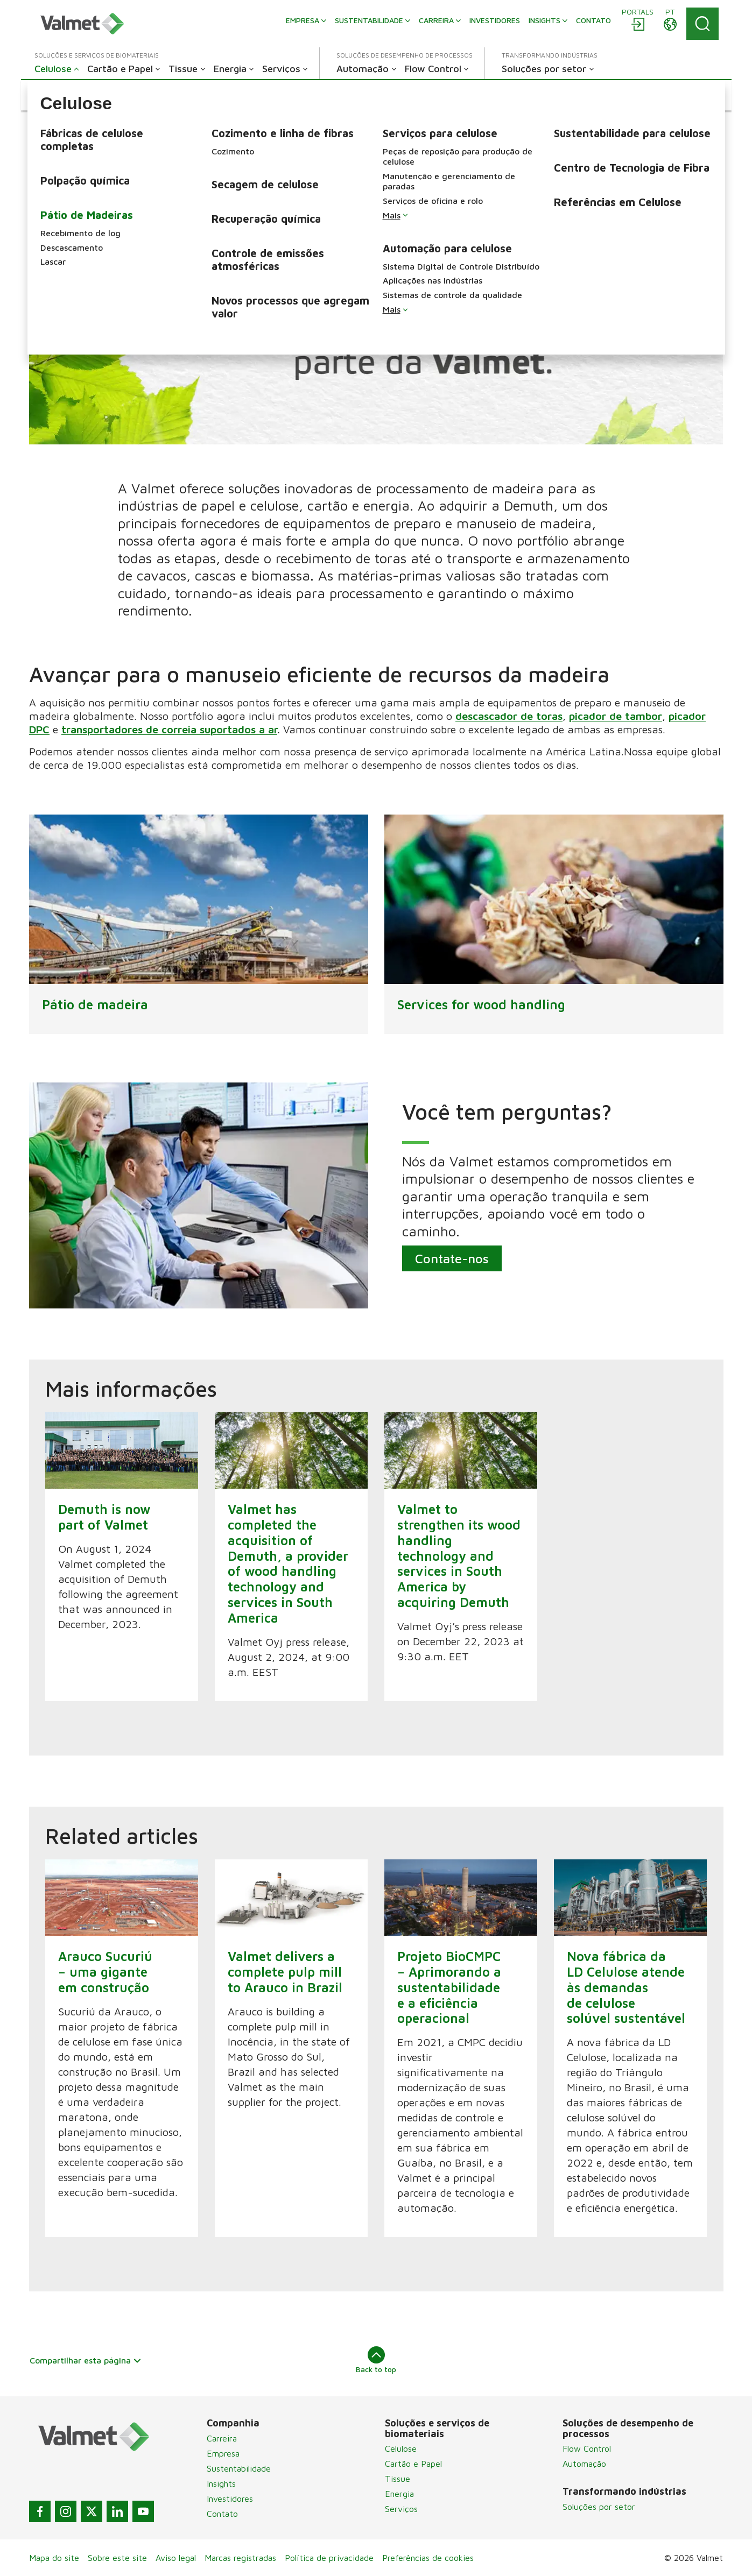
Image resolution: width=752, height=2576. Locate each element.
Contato (222, 2513)
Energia (399, 2494)
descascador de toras (509, 716)
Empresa (223, 2453)
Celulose (401, 2448)
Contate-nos (451, 1258)
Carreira (222, 2438)
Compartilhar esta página (86, 2360)
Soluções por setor (599, 2506)
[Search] (702, 24)
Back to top (376, 2359)
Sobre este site (117, 2558)
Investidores (230, 2498)
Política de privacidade (329, 2558)
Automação (584, 2463)
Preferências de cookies (428, 2558)
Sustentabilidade (239, 2468)
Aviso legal (176, 2558)
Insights (221, 2483)
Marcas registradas (240, 2558)
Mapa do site (54, 2558)
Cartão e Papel (413, 2463)
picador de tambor (615, 716)
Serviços (401, 2509)
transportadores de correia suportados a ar (169, 729)
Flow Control (587, 2448)
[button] (62, 95)
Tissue (397, 2478)
